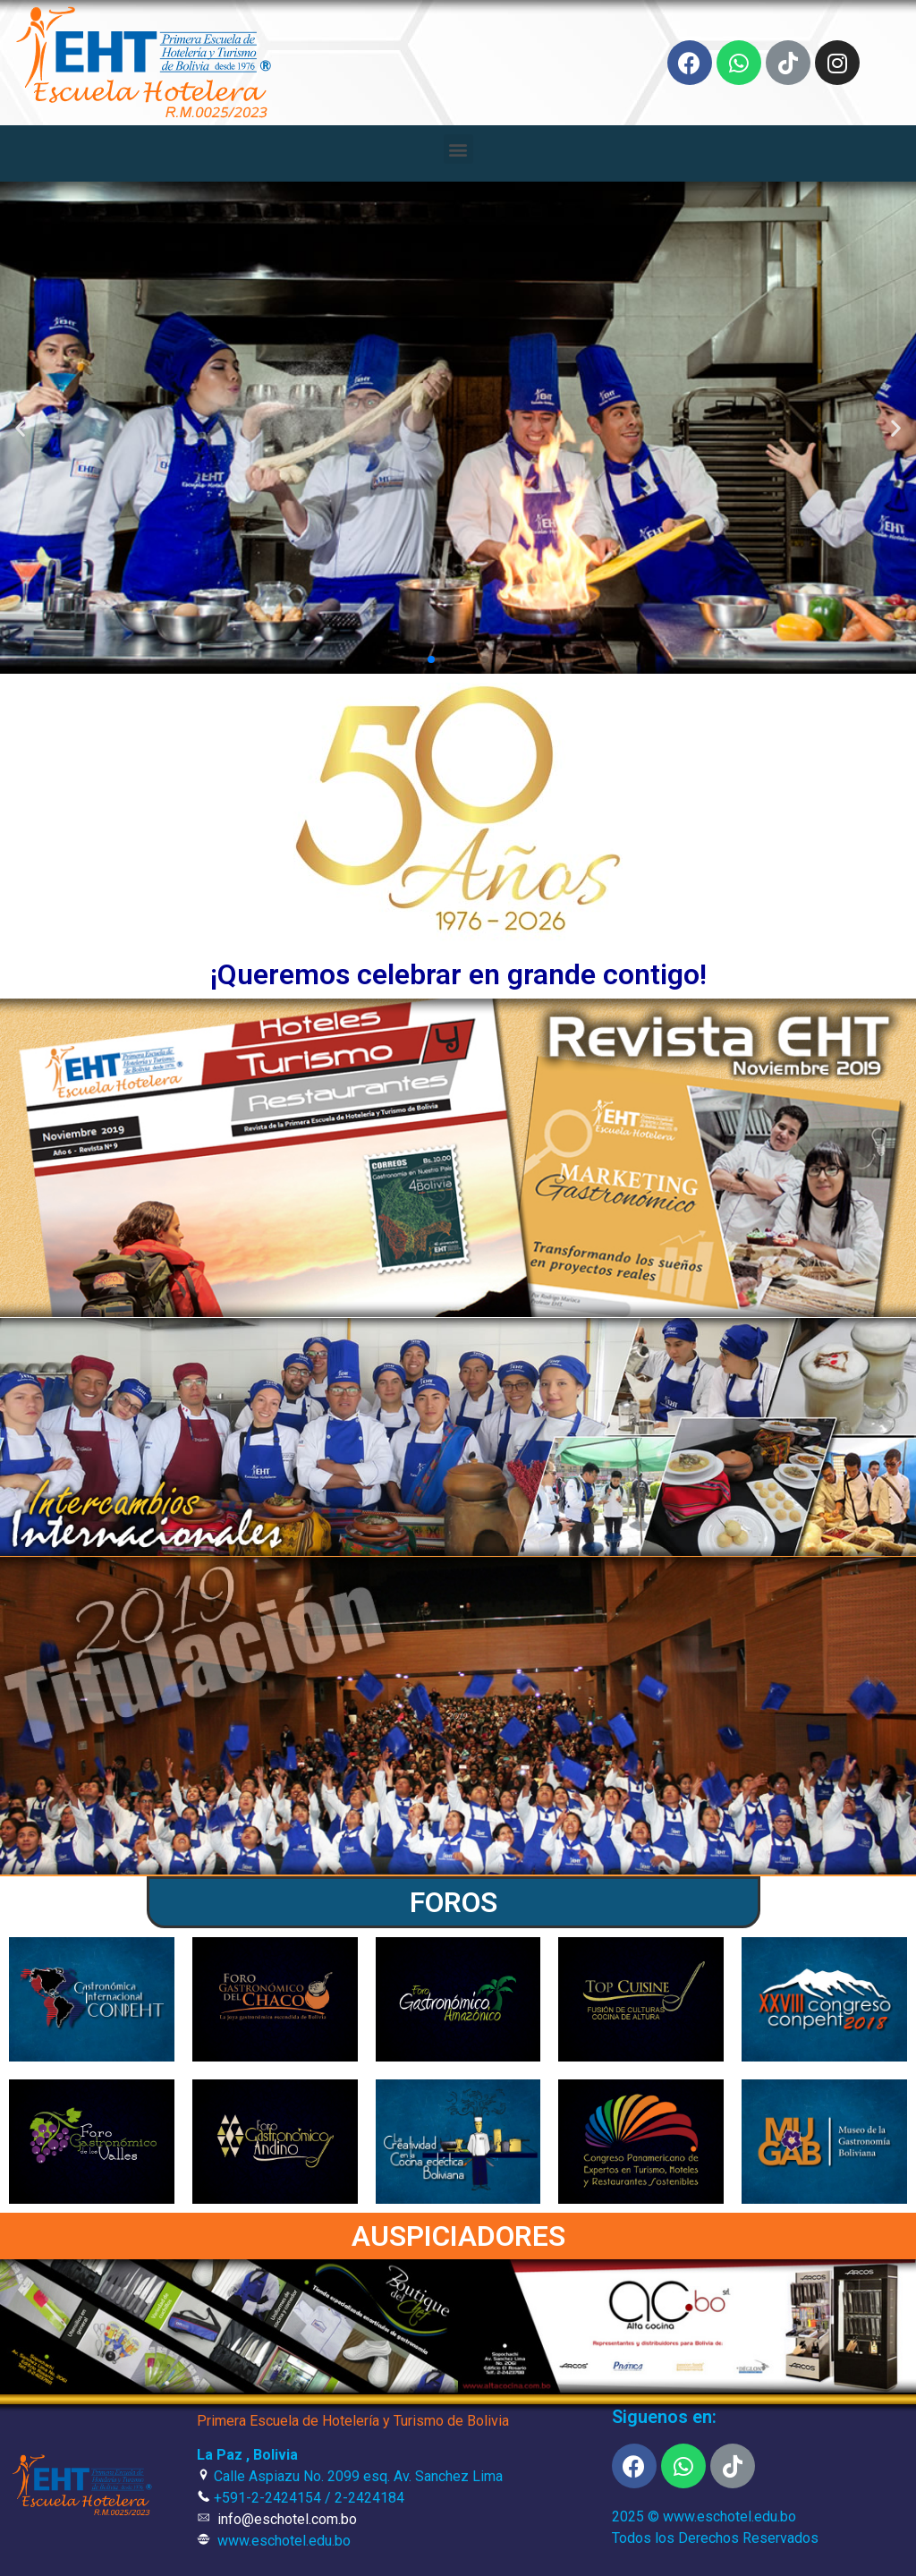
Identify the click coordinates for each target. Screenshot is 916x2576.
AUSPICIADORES (458, 2236)
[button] (458, 149)
